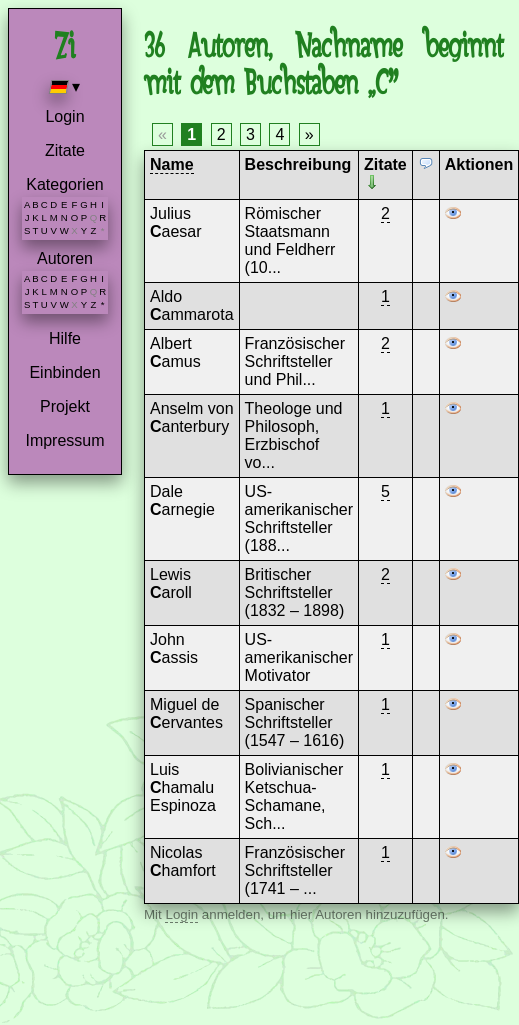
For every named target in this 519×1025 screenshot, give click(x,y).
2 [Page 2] (221, 134)
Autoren (65, 258)
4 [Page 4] (279, 134)
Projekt (65, 406)
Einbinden (64, 372)
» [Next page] (309, 134)
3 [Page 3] (250, 134)
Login (64, 116)
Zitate (65, 150)
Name (172, 164)
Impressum (64, 440)
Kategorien (64, 184)
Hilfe (65, 338)
